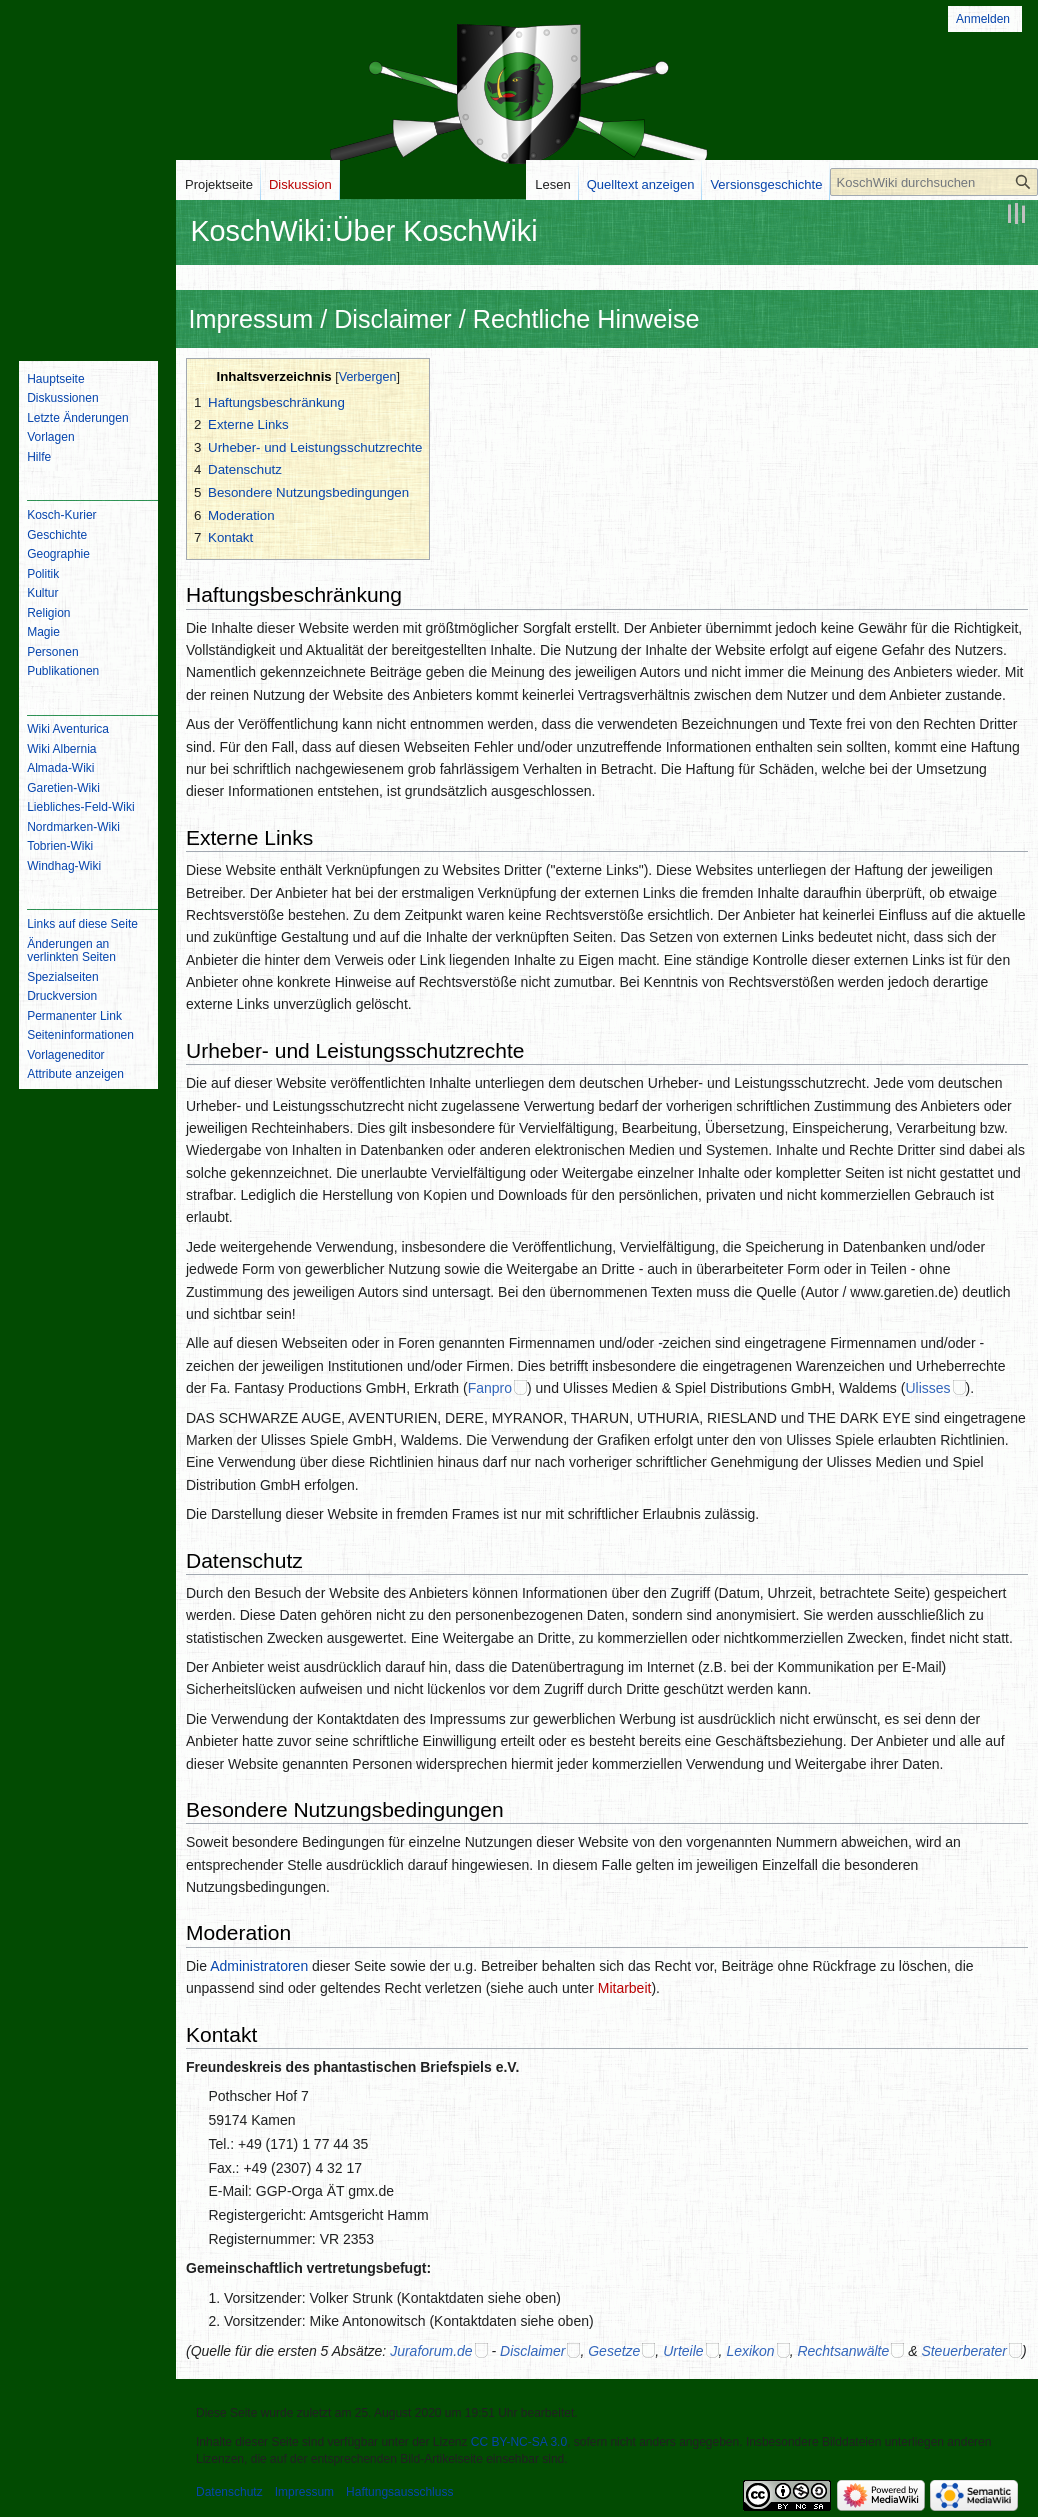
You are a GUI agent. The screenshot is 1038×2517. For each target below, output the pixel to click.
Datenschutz (229, 2492)
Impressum (304, 2492)
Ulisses (927, 1388)
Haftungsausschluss (399, 2492)
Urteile (683, 2351)
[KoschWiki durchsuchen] (934, 182)
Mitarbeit (625, 1988)
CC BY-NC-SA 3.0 (519, 2442)
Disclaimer (532, 2351)
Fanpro (490, 1388)
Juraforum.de (431, 2351)
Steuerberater (964, 2351)
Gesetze (614, 2351)
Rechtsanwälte (843, 2351)
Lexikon (750, 2351)
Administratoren (259, 1966)
